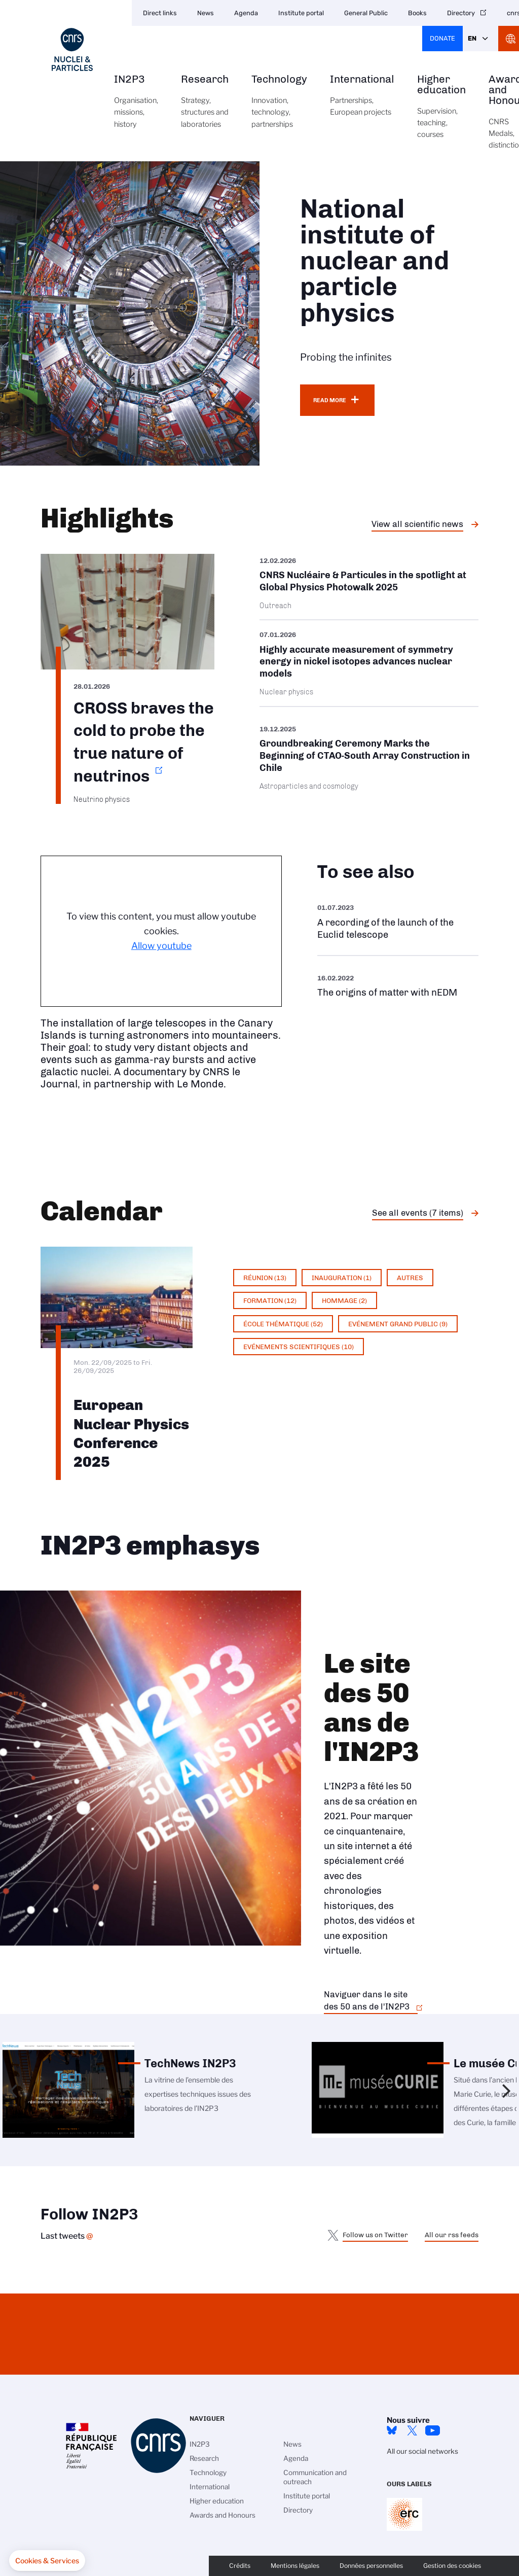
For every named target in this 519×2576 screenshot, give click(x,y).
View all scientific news (417, 524)
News (205, 13)
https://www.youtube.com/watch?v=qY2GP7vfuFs (397, 985)
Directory (461, 13)
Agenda (246, 13)
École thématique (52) (283, 1324)
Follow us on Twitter (375, 2235)
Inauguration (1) (342, 1278)
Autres (410, 1278)
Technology (279, 107)
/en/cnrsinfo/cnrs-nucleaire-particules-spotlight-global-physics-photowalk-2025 (369, 587)
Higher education (441, 112)
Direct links (160, 13)
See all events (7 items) (417, 1213)
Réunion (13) (264, 1278)
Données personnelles (371, 2565)
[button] (47, 2560)
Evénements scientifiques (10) (298, 1347)
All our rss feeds (451, 2235)
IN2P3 (136, 107)
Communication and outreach (315, 2477)
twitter (412, 2430)
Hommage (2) (344, 1300)
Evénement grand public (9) (398, 1324)
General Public (366, 13)
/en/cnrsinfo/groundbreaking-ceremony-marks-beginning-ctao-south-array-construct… (369, 757)
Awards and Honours (222, 2515)
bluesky (391, 2430)
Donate (442, 38)
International (362, 101)
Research (205, 107)
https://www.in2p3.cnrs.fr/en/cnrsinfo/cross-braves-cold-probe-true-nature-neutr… (127, 679)
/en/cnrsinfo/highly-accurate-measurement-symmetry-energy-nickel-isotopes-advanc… (369, 663)
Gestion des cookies (452, 2565)
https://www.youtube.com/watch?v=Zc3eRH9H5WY (397, 921)
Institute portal (301, 13)
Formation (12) (269, 1300)
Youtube (432, 2430)
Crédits (239, 2565)
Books (417, 13)
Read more (329, 400)
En (472, 38)
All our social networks (422, 2451)
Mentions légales (295, 2565)
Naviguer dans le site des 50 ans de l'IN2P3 (367, 2000)
